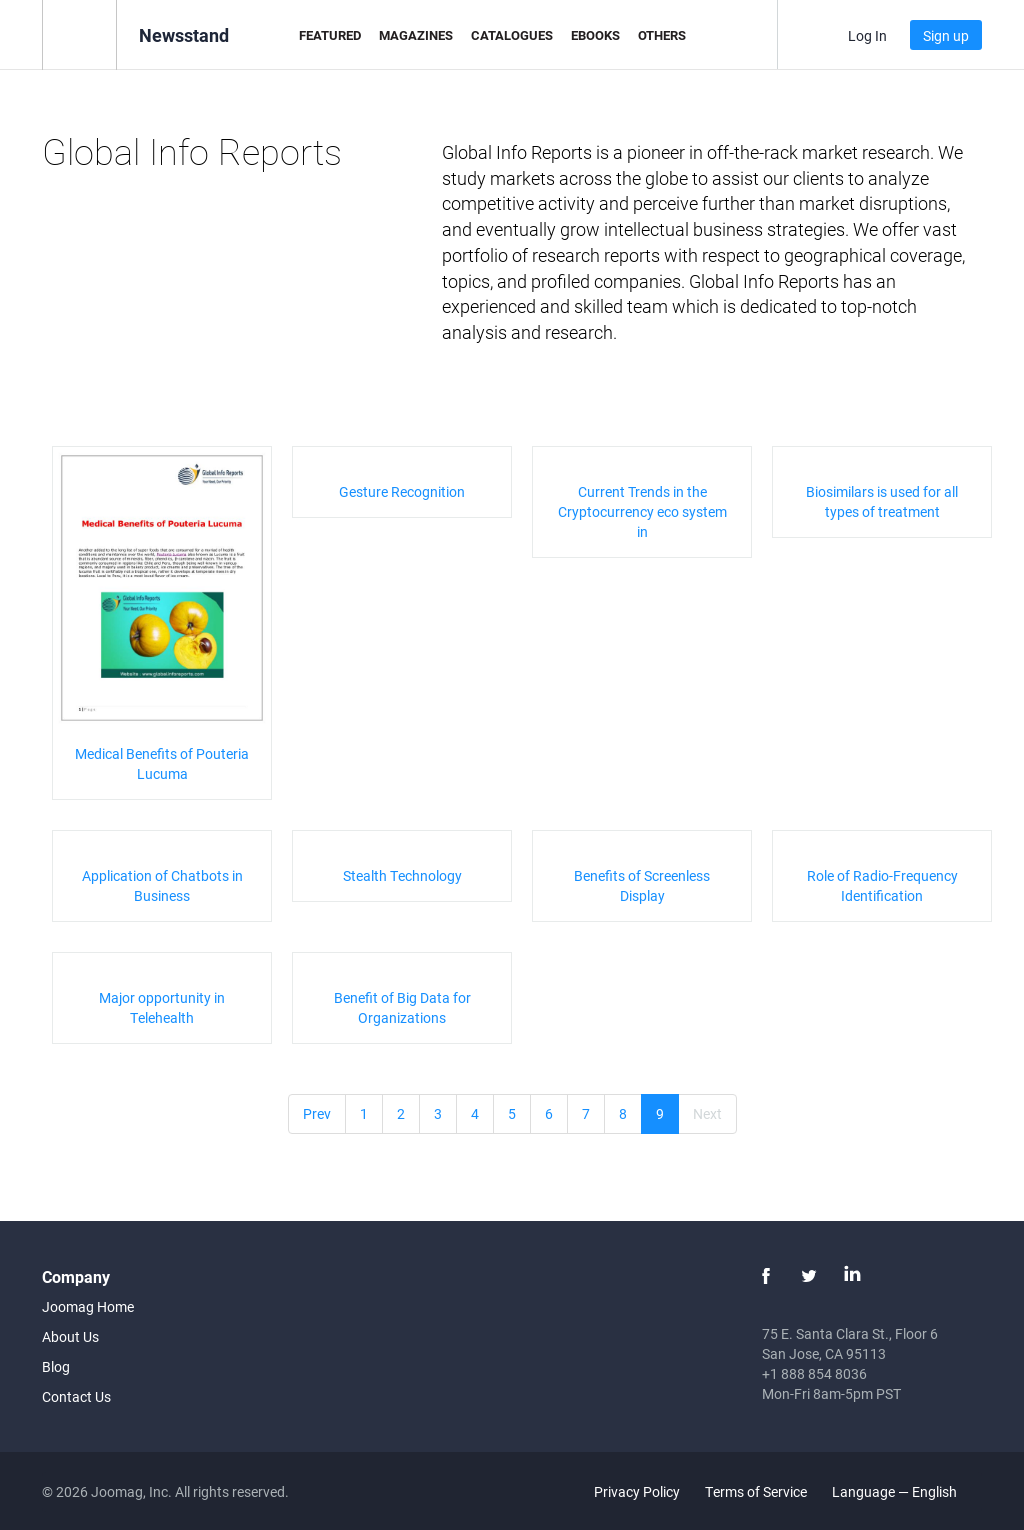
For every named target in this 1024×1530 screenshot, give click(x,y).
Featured (330, 35)
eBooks (595, 35)
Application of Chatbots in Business (162, 885)
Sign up (946, 35)
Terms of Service (756, 1491)
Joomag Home (88, 1306)
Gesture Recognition (402, 491)
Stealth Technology (402, 875)
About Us (70, 1336)
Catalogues (512, 35)
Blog (56, 1366)
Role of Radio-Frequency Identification (882, 885)
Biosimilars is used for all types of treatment (882, 501)
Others (662, 35)
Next (707, 1113)
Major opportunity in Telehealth (162, 1007)
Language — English (906, 1491)
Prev (317, 1113)
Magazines (416, 35)
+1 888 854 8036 (814, 1373)
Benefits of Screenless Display (642, 885)
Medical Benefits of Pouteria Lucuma (162, 763)
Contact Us (76, 1396)
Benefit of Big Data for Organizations (402, 1007)
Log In (867, 35)
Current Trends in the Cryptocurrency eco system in (642, 511)
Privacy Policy (637, 1491)
